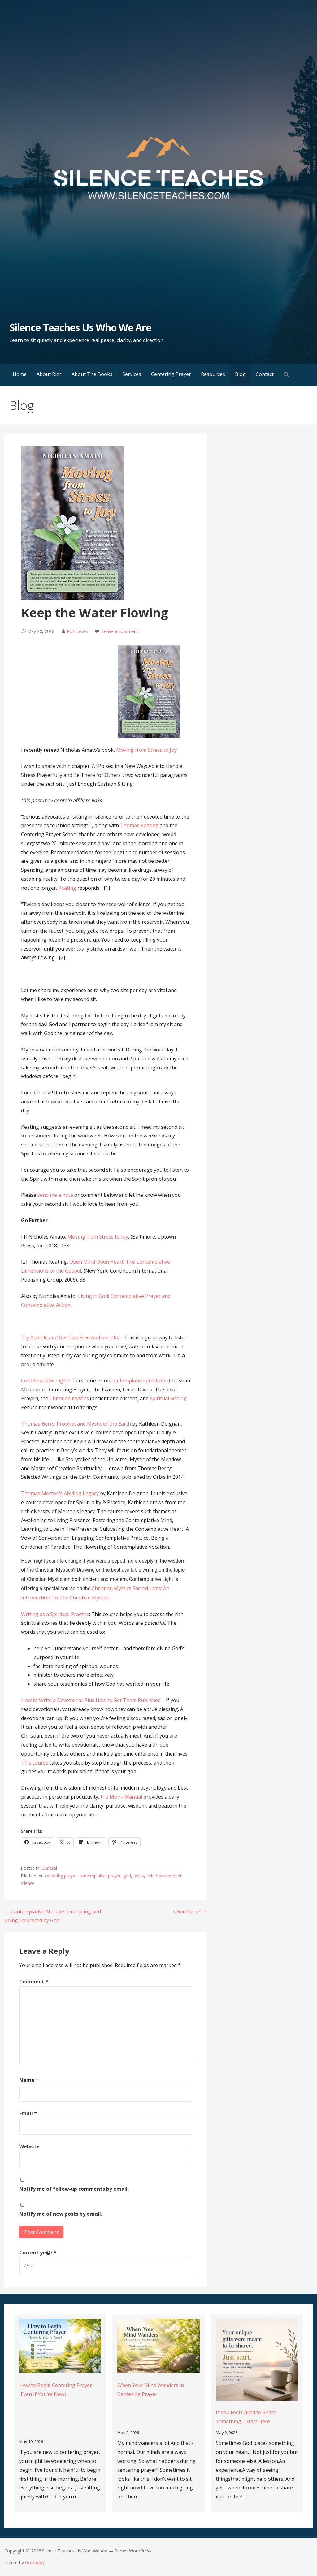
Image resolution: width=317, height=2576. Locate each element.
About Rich (49, 374)
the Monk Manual (121, 1796)
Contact (265, 374)
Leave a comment (120, 631)
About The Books (92, 374)
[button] (287, 375)
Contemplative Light (44, 1380)
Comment (33, 1981)
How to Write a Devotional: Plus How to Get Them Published (91, 1700)
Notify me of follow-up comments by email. (74, 2188)
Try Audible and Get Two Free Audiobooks (70, 1337)
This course (34, 1762)
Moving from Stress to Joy (146, 750)
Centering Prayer (171, 374)
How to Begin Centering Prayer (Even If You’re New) (55, 2390)
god (127, 1876)
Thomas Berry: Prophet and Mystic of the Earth (76, 1423)
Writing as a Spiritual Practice (55, 1614)
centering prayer (61, 1876)
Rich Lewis (77, 631)
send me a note (55, 1195)
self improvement (163, 1876)
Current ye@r (38, 2252)
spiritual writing (168, 1398)
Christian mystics (69, 1398)
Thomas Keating (139, 825)
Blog (240, 374)
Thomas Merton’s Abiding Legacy (60, 1493)
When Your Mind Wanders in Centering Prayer (150, 2390)
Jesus (138, 1876)
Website (29, 2146)
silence (27, 1883)
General (49, 1868)
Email (28, 2113)
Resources (213, 374)
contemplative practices (138, 1380)
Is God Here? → (189, 1911)
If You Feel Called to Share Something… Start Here (246, 2417)
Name (28, 2080)
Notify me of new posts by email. (60, 2213)
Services (131, 374)
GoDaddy (35, 2562)
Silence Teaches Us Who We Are (80, 327)
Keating (67, 887)
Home (20, 374)
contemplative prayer (100, 1876)
